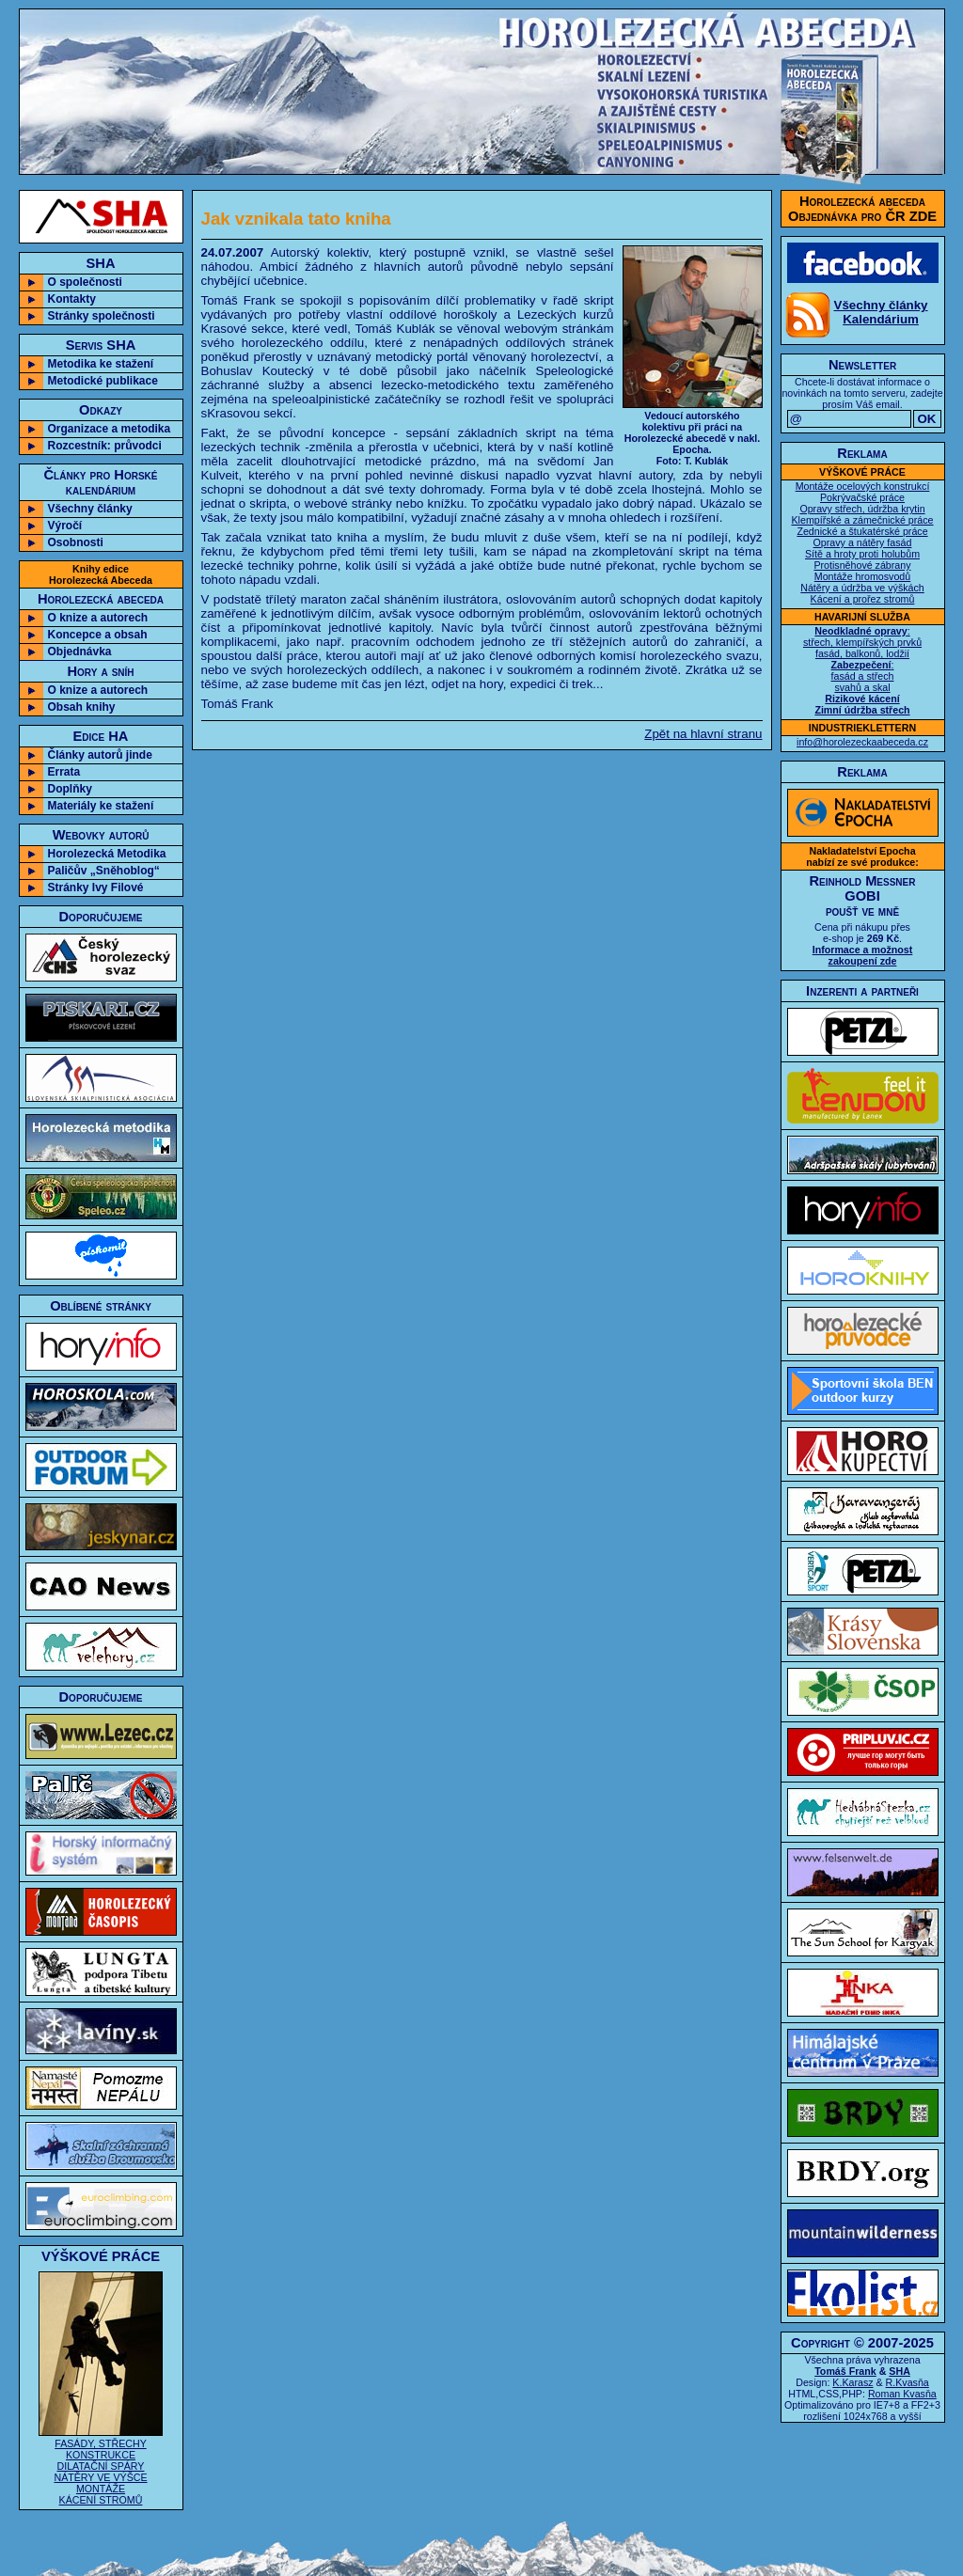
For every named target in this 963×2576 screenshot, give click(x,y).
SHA (899, 2371)
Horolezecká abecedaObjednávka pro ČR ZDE (862, 209)
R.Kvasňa (907, 2382)
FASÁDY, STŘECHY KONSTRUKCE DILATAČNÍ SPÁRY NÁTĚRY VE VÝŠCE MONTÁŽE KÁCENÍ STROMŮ (101, 2466)
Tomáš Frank (845, 2371)
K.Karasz (852, 2382)
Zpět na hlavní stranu (703, 734)
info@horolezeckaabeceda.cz (862, 741)
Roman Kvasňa (902, 2393)
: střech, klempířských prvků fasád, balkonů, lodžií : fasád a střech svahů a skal (862, 670)
